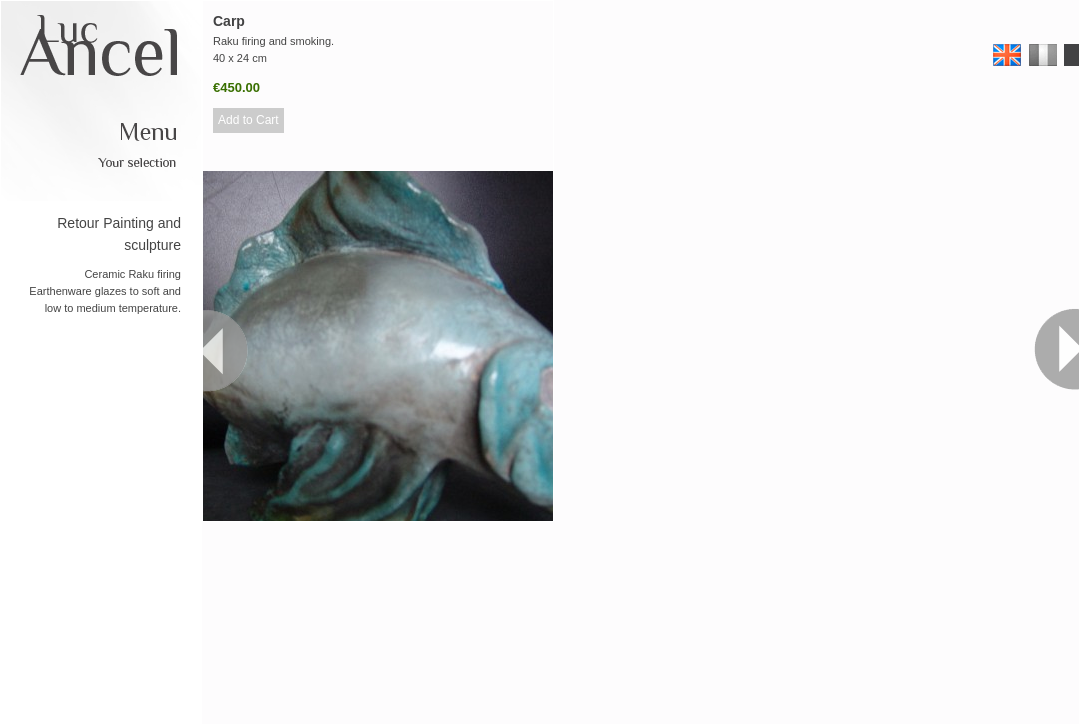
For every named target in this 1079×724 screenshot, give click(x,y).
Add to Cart (248, 120)
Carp (229, 21)
